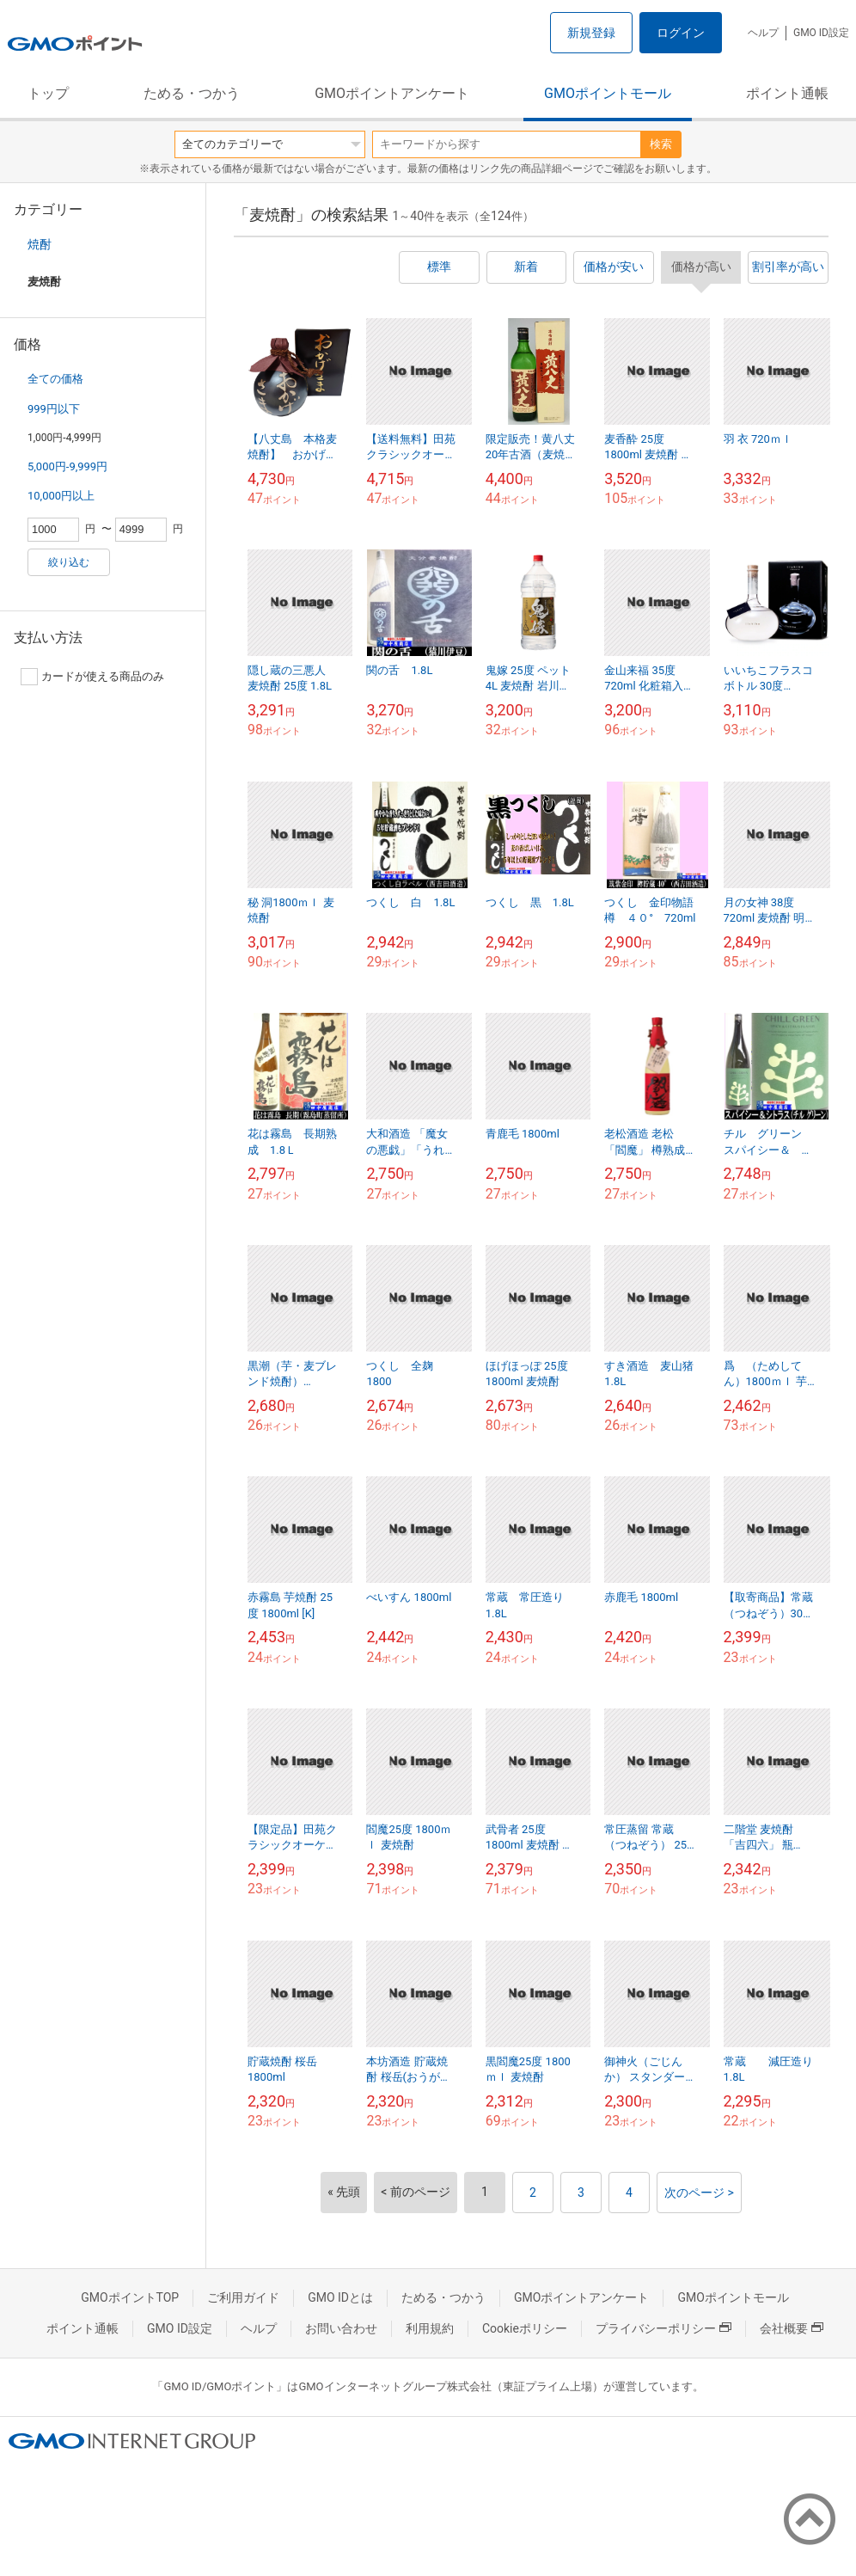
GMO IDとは (340, 2297)
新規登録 (591, 33)
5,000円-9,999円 (67, 466)
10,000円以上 (61, 495)
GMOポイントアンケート (392, 93)
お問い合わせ (341, 2328)
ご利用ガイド (243, 2297)
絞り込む (68, 562)
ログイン (681, 33)
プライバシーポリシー (663, 2328)
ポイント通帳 (787, 93)
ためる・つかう (192, 93)
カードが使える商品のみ (92, 676)
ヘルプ (763, 33)
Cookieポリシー (524, 2328)
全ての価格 (55, 378)
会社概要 (791, 2328)
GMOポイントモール (607, 93)
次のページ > (699, 2192)
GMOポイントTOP (130, 2297)
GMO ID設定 (821, 33)
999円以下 (54, 408)
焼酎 (40, 244)
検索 (661, 144)
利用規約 (430, 2328)
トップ (48, 93)
